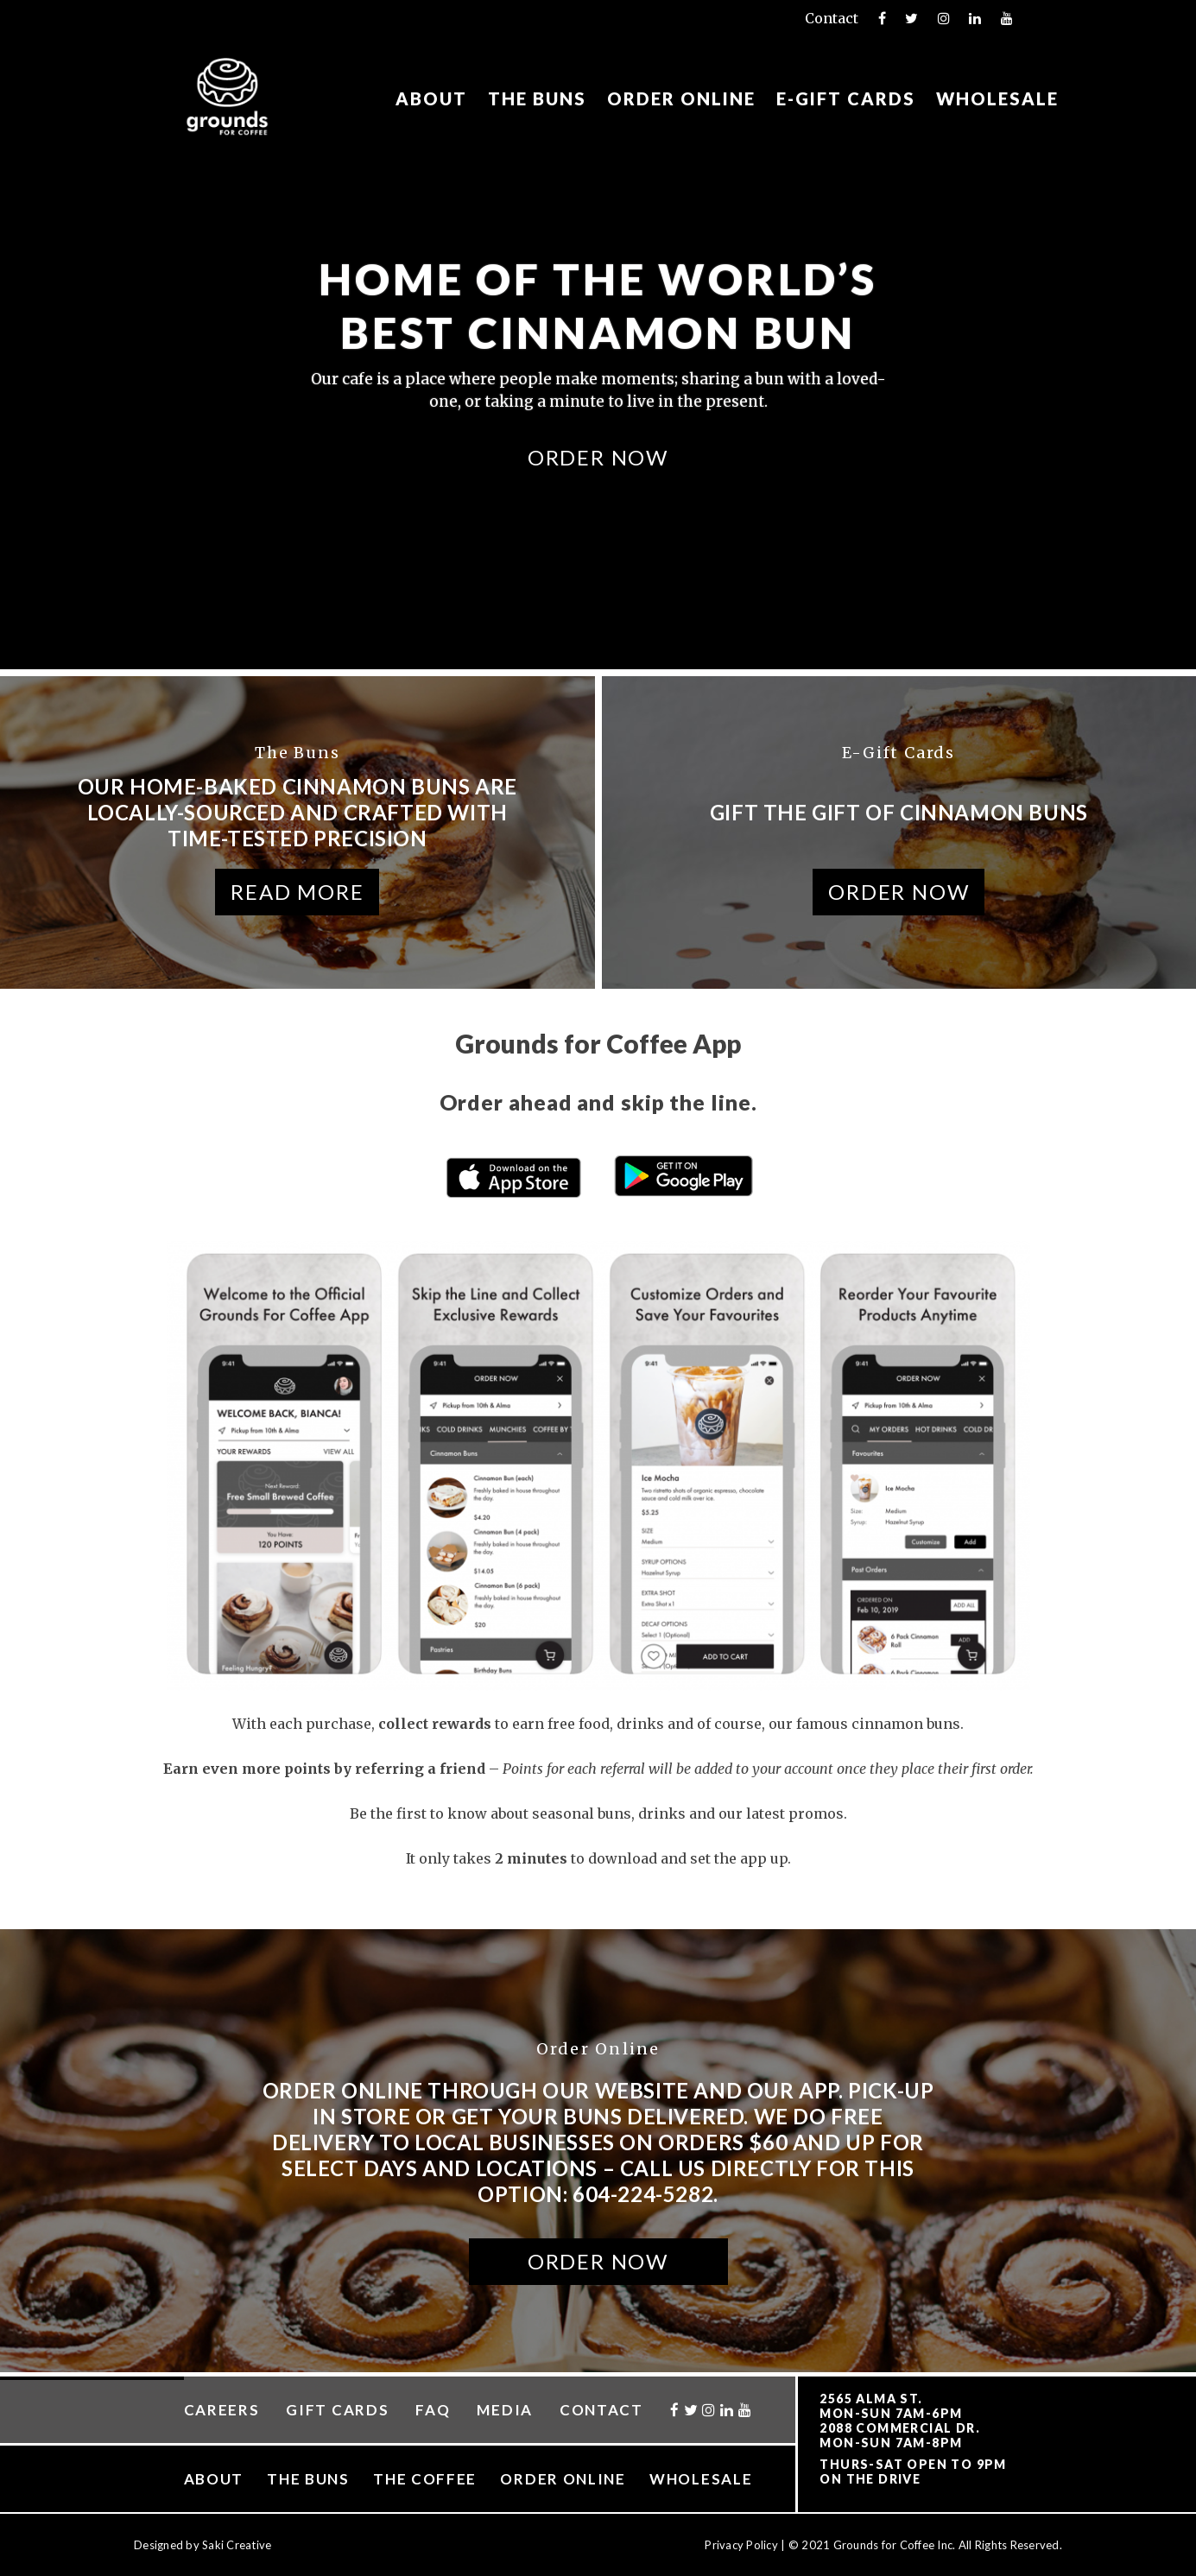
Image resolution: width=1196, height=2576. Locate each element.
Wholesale (997, 98)
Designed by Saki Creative (203, 2545)
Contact (831, 18)
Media (505, 2410)
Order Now (598, 456)
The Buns (537, 98)
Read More (297, 891)
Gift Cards (337, 2410)
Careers (222, 2410)
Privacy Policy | (746, 2545)
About (431, 98)
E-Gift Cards (845, 98)
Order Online (681, 98)
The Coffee (425, 2479)
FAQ (432, 2410)
